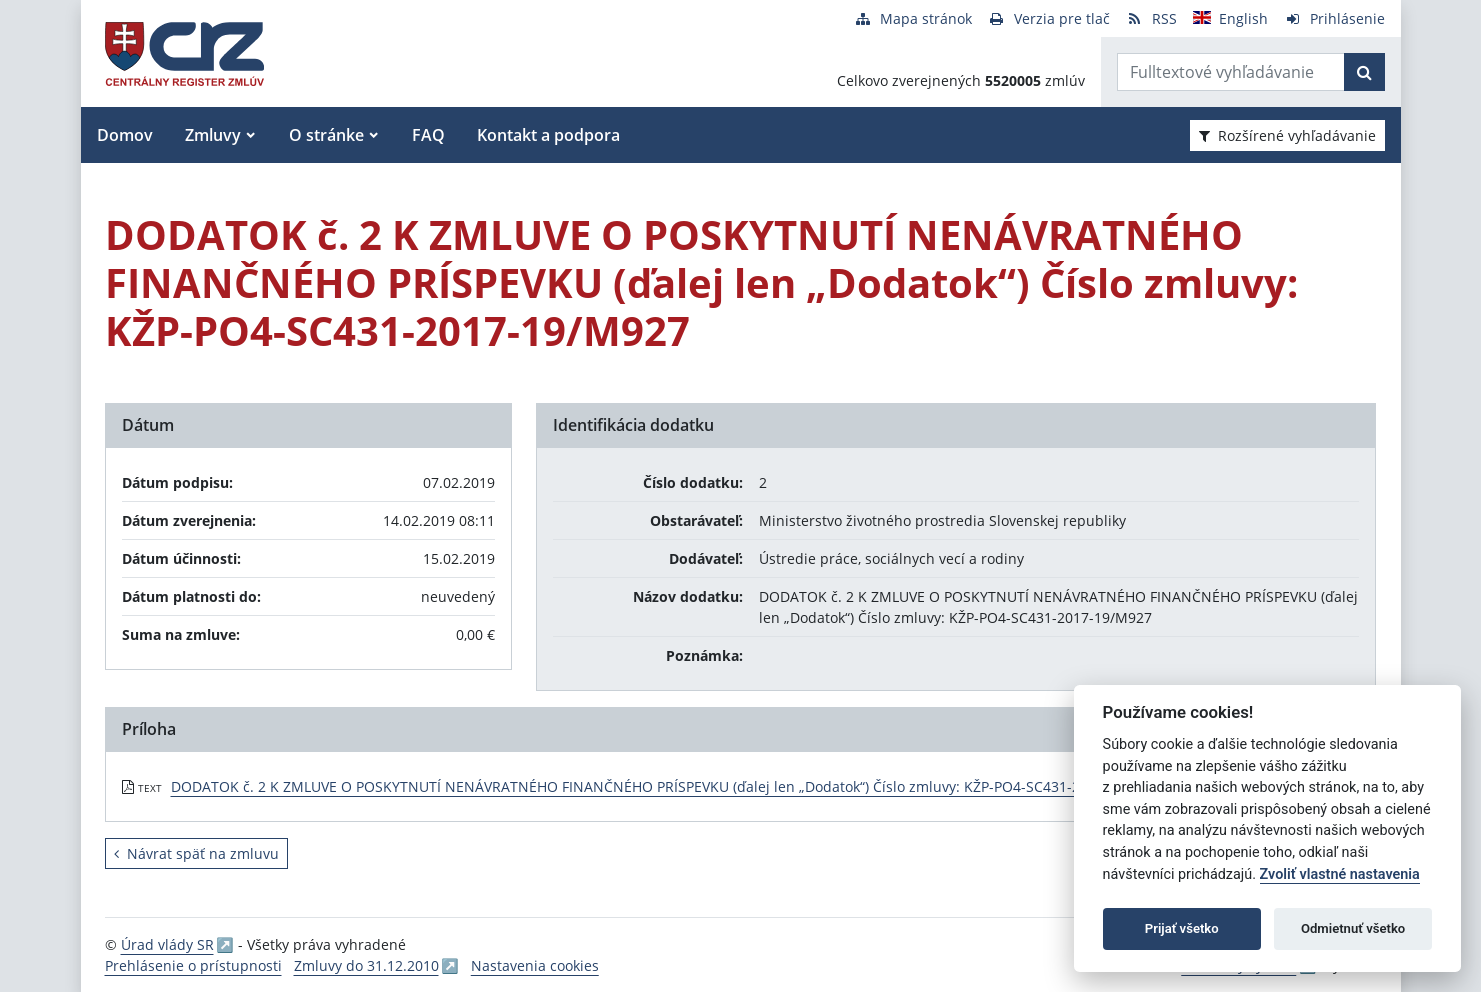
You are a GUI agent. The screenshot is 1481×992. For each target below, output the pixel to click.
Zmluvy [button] (213, 135)
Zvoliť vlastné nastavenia (1340, 874)
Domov (125, 135)
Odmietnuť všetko (1353, 928)
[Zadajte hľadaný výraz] (1231, 72)
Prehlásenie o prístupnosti (193, 965)
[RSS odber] (1151, 18)
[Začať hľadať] (1364, 72)
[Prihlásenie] (1334, 18)
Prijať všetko (1182, 928)
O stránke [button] (326, 135)
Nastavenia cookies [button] (535, 965)
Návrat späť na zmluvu (196, 853)
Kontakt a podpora (548, 135)
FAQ (428, 135)
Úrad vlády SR (167, 944)
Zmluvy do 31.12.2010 (366, 965)
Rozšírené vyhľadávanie (1287, 135)
